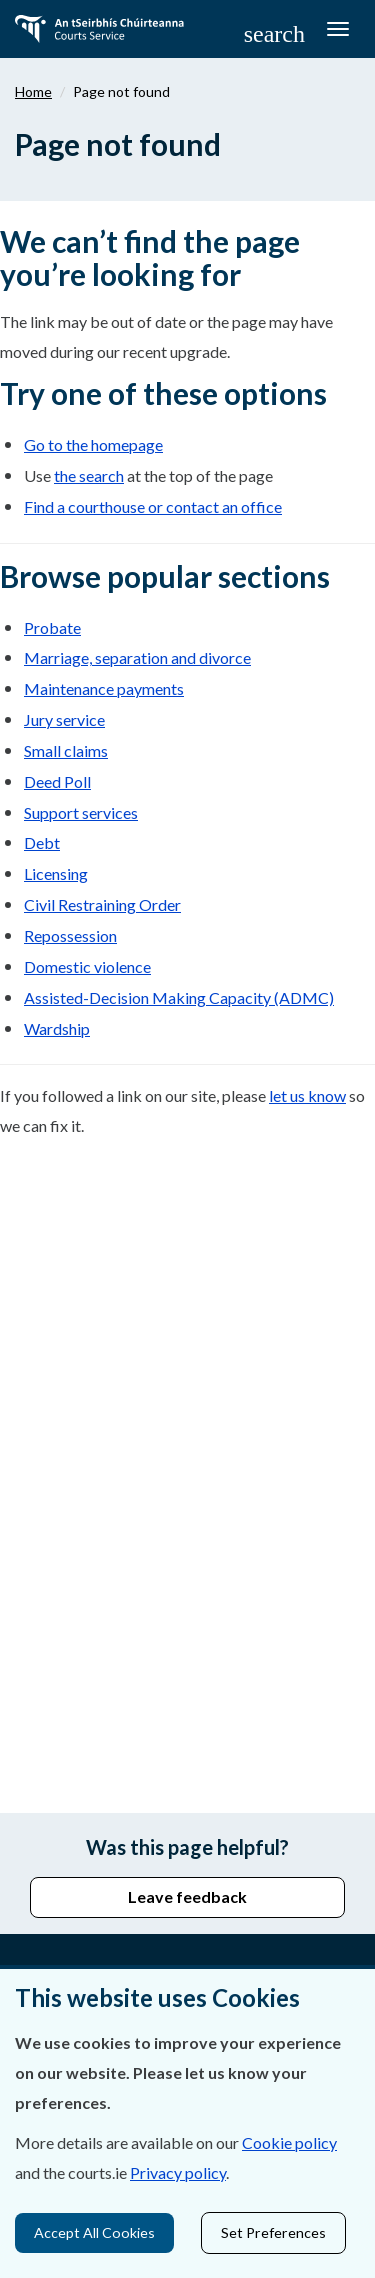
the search (89, 475)
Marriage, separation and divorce (137, 657)
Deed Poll (57, 781)
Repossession (70, 935)
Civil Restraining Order (102, 904)
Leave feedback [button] (187, 1896)
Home (33, 91)
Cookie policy (289, 2142)
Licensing (56, 873)
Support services (81, 812)
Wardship (57, 1028)
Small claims (66, 750)
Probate (52, 627)
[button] (274, 33)
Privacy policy (178, 2172)
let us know (307, 1095)
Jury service (64, 719)
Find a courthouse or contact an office (153, 506)
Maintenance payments (104, 688)
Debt (42, 842)
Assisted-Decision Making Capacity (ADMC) (179, 997)
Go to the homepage (93, 444)
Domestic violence (87, 966)
